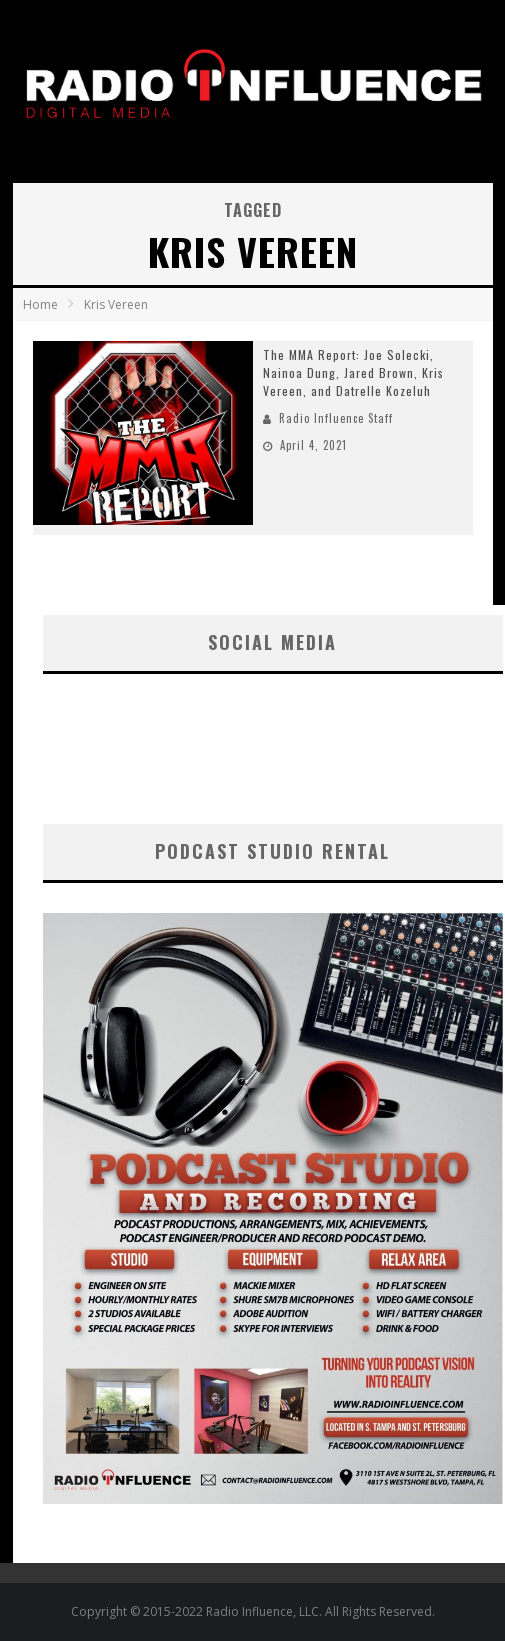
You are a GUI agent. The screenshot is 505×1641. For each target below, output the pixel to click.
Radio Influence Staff (336, 418)
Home (40, 304)
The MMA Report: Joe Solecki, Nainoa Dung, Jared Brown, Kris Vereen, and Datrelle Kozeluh (353, 372)
